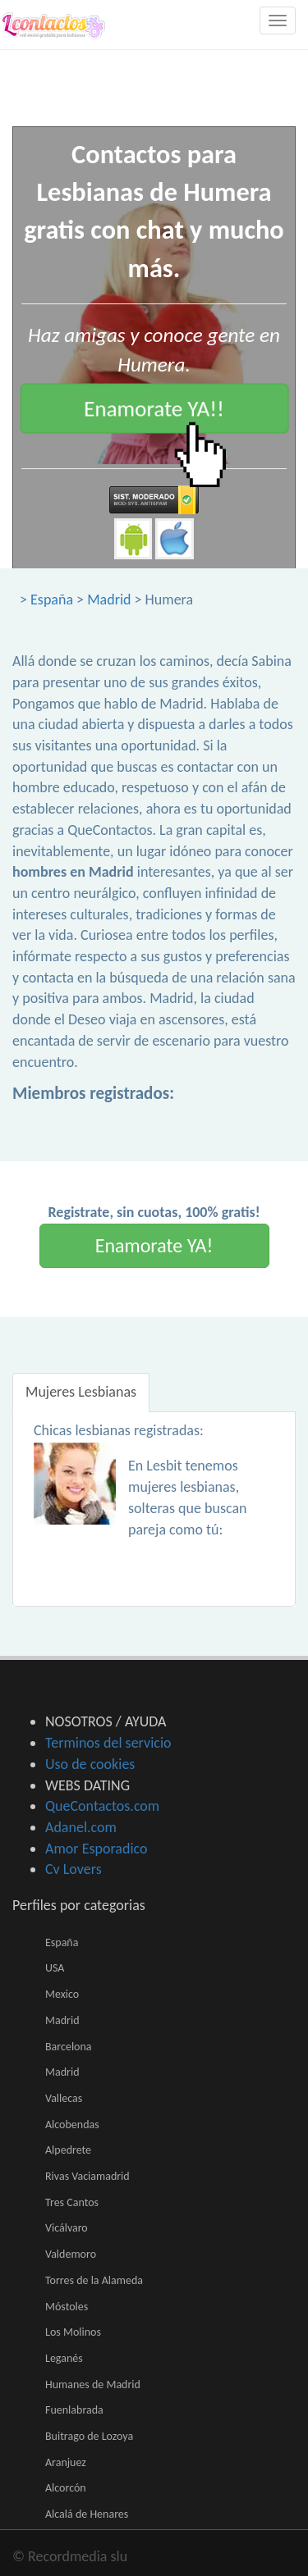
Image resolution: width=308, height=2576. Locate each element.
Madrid (109, 599)
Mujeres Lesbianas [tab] (80, 1392)
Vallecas (63, 2098)
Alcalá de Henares (86, 2514)
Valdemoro (70, 2254)
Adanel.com (81, 1827)
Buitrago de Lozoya (89, 2436)
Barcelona (68, 2047)
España (51, 599)
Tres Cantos (72, 2202)
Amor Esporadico (96, 1849)
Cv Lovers (73, 1869)
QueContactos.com (102, 1806)
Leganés (64, 2358)
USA (54, 1968)
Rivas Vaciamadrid (87, 2176)
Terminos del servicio (108, 1743)
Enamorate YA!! (154, 408)
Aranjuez (65, 2462)
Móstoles (66, 2307)
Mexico (62, 1994)
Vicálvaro (66, 2228)
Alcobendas (72, 2124)
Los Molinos (73, 2332)
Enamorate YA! (154, 1245)
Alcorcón (65, 2488)
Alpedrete (68, 2150)
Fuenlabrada (74, 2410)
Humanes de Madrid (92, 2384)
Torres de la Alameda (94, 2280)
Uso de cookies (90, 1764)
